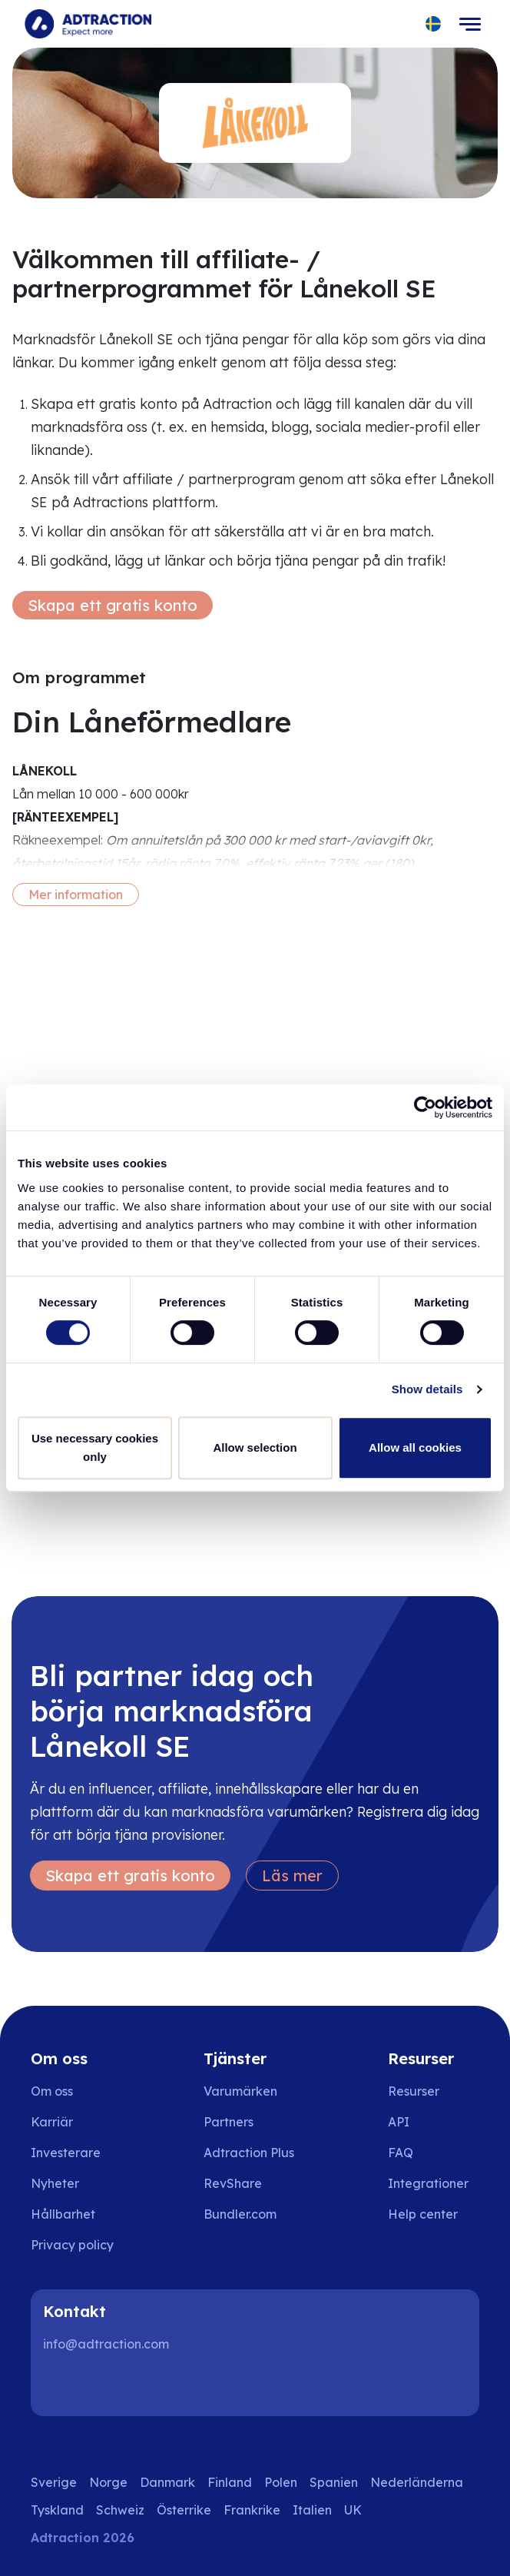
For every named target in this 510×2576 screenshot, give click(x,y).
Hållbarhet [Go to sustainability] (63, 2214)
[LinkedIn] (61, 2385)
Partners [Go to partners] (228, 2122)
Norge (108, 2482)
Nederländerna (416, 2482)
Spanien (334, 2482)
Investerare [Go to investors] (66, 2152)
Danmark (167, 2482)
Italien (312, 2510)
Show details (427, 1389)
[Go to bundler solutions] (251, 2214)
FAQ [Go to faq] (400, 2152)
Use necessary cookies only (94, 1447)
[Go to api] (433, 2122)
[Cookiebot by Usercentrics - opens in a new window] (425, 1107)
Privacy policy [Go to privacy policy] (72, 2244)
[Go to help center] (433, 2214)
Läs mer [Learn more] (292, 1875)
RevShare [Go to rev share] (233, 2183)
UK (353, 2510)
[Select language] (433, 24)
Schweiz (120, 2510)
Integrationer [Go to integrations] (428, 2183)
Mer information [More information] (75, 894)
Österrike (184, 2510)
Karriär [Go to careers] (52, 2122)
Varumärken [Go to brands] (240, 2091)
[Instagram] (110, 2385)
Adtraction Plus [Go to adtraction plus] (249, 2152)
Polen (280, 2482)
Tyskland (57, 2510)
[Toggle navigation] (470, 23)
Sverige (54, 2482)
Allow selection (254, 1447)
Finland (229, 2482)
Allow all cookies (415, 1447)
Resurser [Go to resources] (413, 2091)
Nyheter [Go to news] (55, 2183)
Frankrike (252, 2510)
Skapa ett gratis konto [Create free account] (112, 605)
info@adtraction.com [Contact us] (106, 2344)
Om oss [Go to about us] (52, 2091)
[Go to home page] (88, 23)
